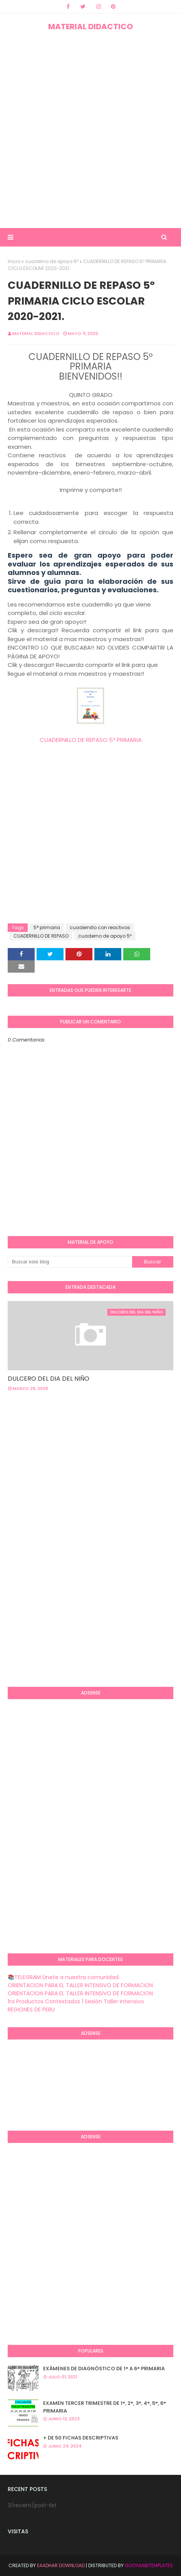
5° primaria (47, 927)
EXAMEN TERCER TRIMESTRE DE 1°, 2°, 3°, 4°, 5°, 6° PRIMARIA (104, 2406)
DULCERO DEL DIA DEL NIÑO (48, 1378)
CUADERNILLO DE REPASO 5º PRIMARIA (91, 740)
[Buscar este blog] (70, 1262)
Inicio (14, 261)
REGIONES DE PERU (31, 2009)
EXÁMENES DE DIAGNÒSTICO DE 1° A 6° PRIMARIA (104, 2368)
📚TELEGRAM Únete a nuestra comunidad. (64, 1977)
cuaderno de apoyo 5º (52, 261)
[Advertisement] (90, 130)
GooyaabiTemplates (149, 2565)
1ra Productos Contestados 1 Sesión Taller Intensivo (76, 2001)
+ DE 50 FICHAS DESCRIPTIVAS (80, 2437)
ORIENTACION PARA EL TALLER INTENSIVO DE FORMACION (80, 1985)
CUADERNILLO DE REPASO (41, 936)
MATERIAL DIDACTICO (90, 26)
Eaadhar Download (61, 2565)
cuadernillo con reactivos (100, 927)
